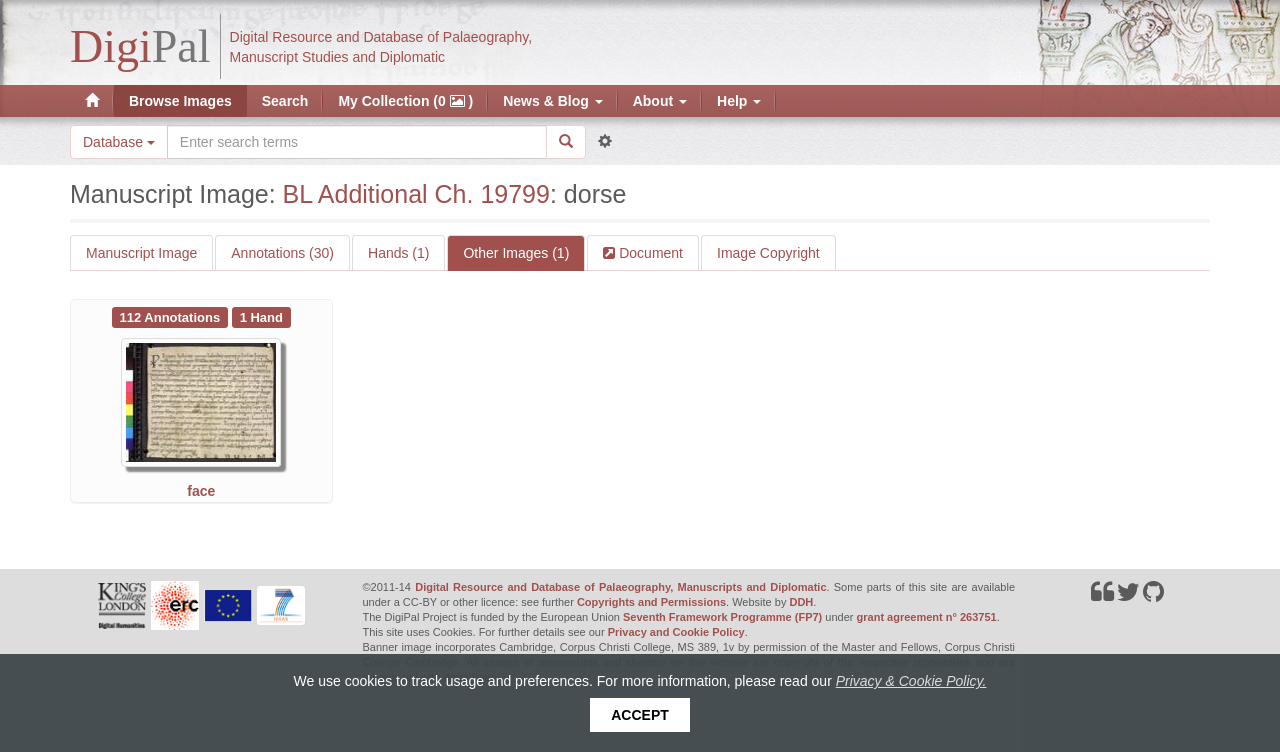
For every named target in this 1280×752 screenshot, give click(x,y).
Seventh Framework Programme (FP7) (722, 617)
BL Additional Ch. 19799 (416, 194)
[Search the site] (357, 142)
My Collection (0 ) (405, 101)
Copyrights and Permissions (651, 602)
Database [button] (119, 142)
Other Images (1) (516, 253)
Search (285, 101)
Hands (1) (398, 253)
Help (739, 101)
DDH (801, 602)
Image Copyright (768, 253)
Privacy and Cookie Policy (676, 632)
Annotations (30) (282, 253)
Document (649, 253)
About (660, 101)
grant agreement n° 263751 (927, 617)
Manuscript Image (141, 253)
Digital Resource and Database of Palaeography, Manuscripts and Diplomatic (620, 587)
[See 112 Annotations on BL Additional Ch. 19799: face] (172, 316)
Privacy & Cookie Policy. (911, 681)
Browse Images (180, 101)
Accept (640, 715)
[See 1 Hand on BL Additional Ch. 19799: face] (261, 316)
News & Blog (552, 101)
